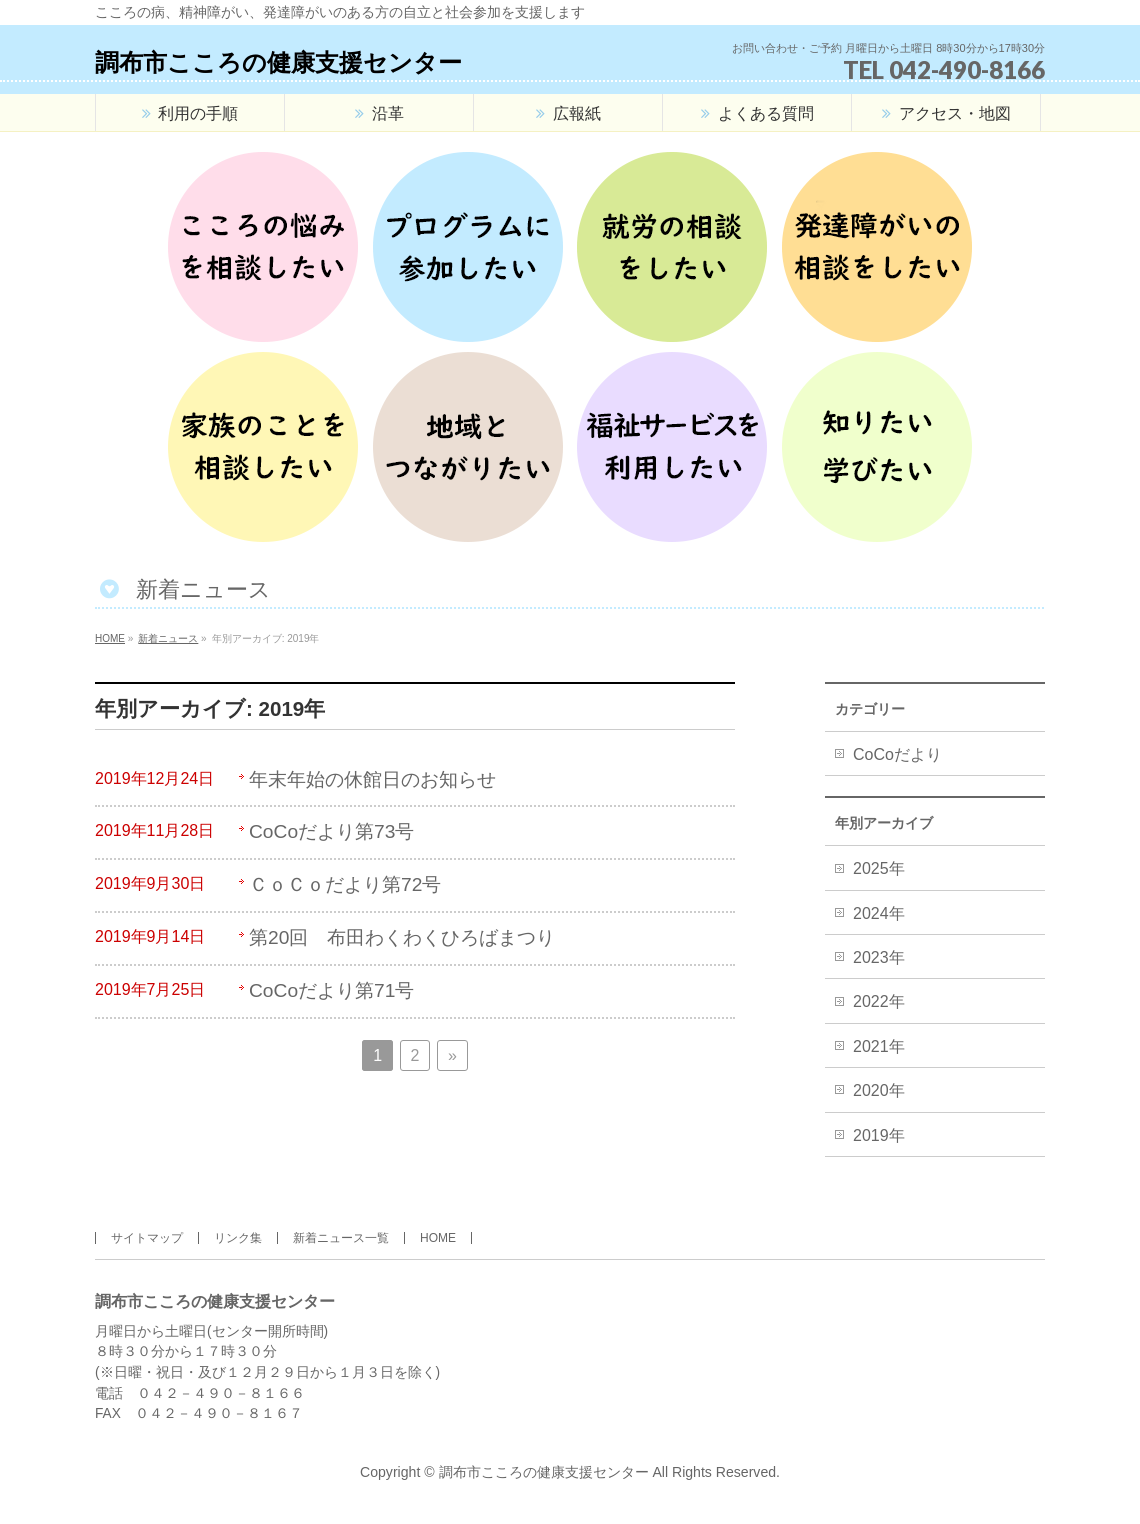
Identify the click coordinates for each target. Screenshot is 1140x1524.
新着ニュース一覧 (341, 1238)
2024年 (879, 913)
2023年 (879, 957)
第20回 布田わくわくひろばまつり (402, 937)
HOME (438, 1238)
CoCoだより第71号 (331, 990)
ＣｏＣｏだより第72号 (345, 884)
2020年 (879, 1090)
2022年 (879, 1001)
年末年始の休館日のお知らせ (372, 779)
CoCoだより (897, 754)
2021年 (879, 1046)
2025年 (879, 868)
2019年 (879, 1135)
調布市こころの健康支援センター (278, 62)
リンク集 (238, 1238)
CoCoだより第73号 (331, 831)
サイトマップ (147, 1238)
